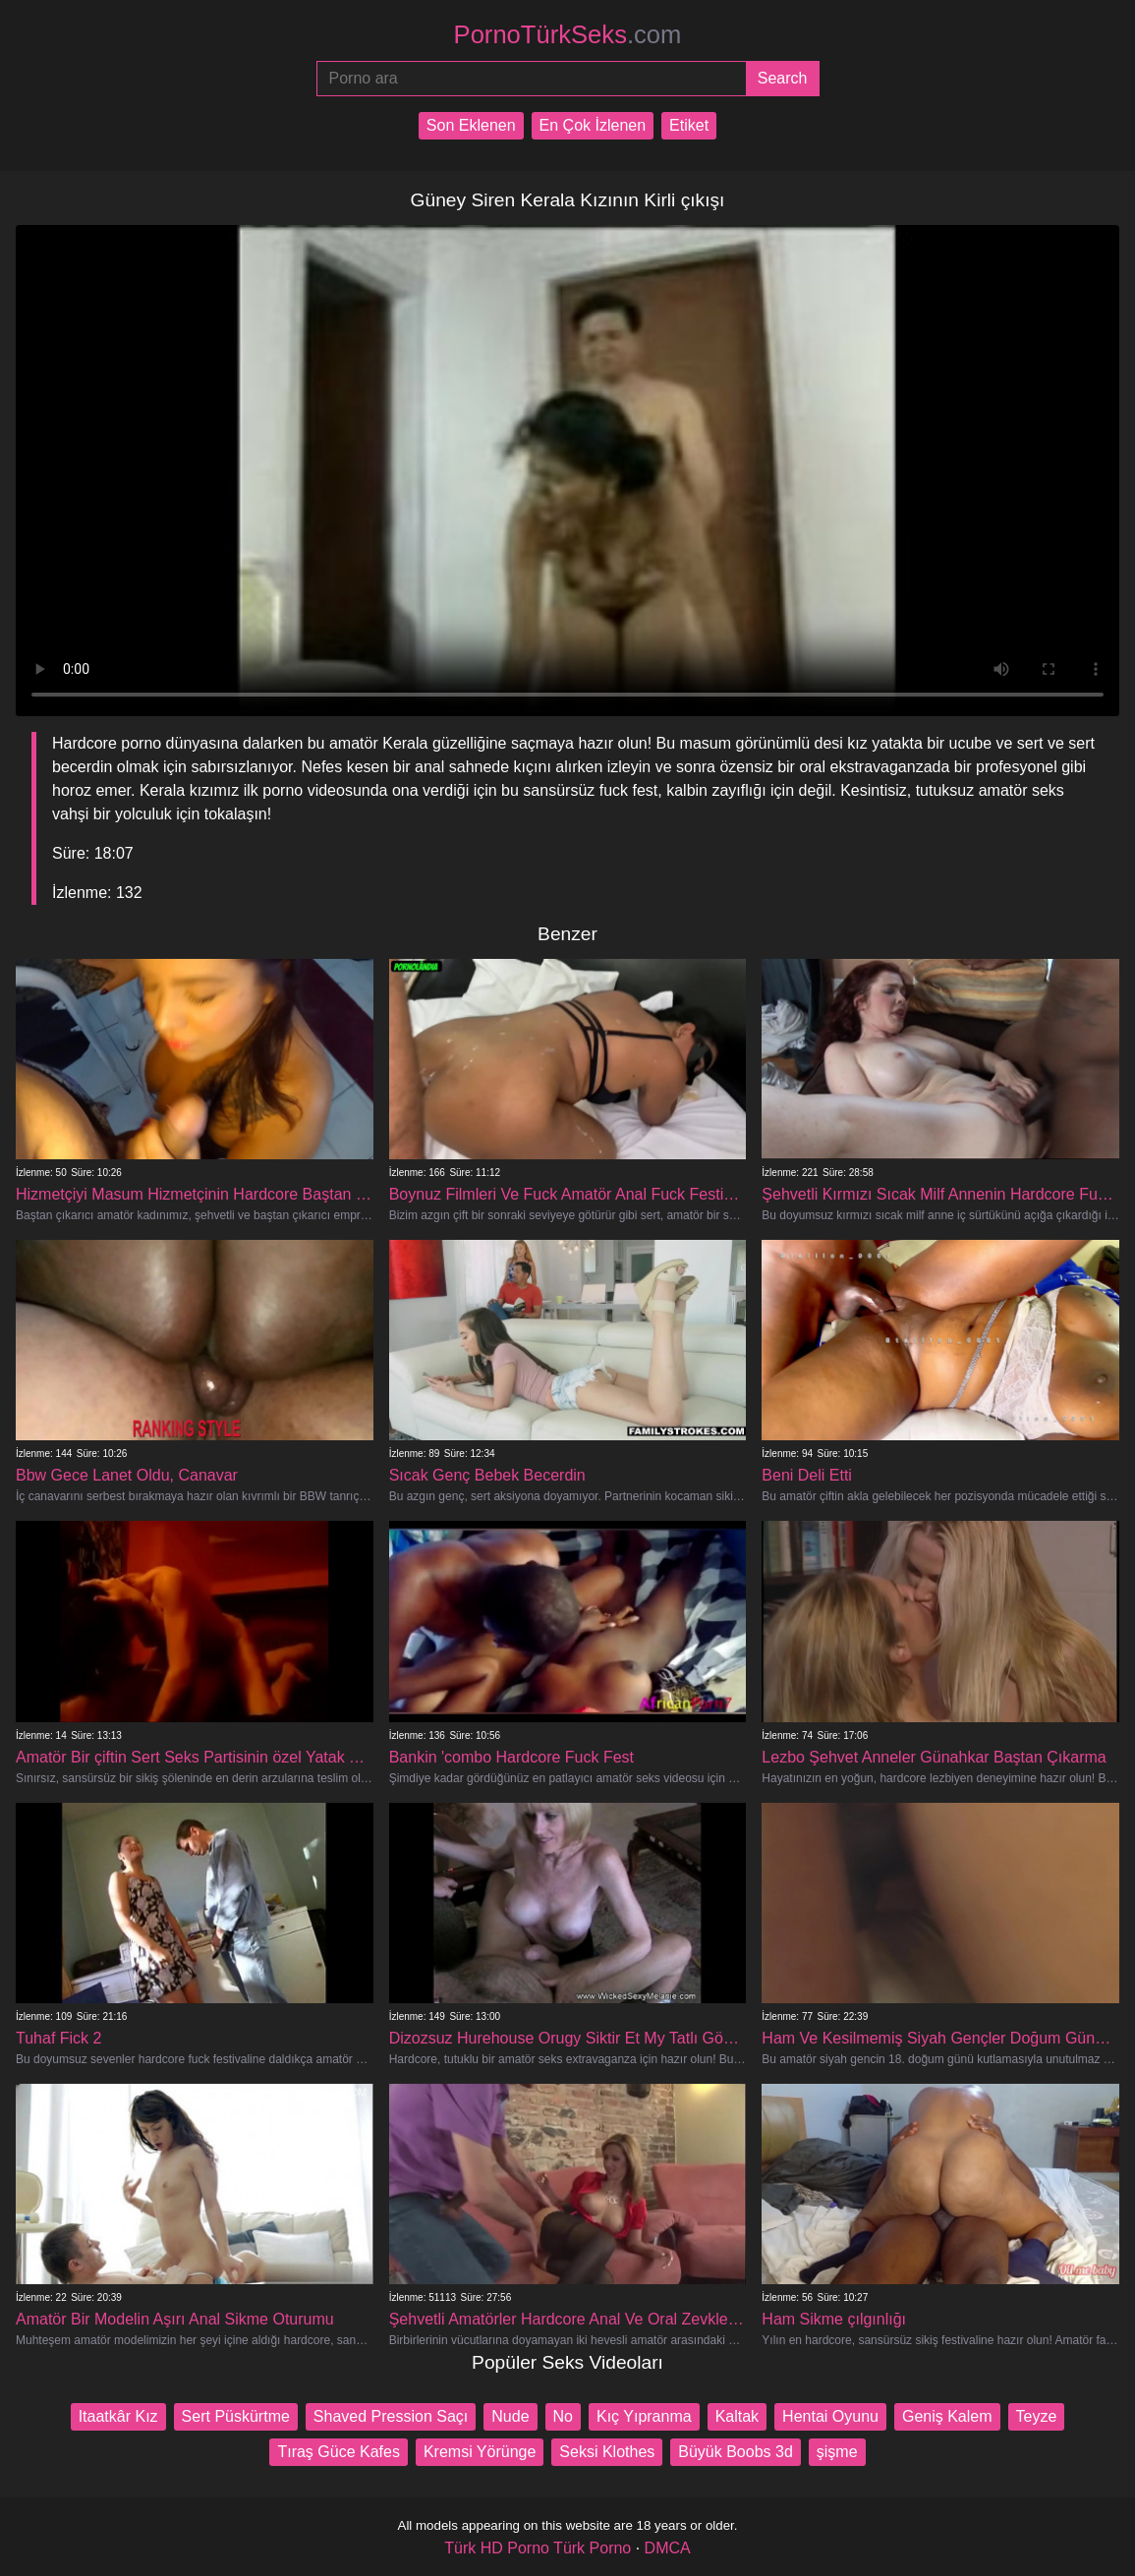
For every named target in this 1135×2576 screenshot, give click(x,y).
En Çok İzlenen (593, 125)
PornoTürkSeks (568, 34)
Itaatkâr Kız (118, 2416)
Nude (510, 2416)
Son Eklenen (471, 125)
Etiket (689, 125)
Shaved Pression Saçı (390, 2416)
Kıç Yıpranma (644, 2416)
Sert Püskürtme (236, 2416)
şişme (837, 2451)
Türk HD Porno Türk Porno (537, 2548)
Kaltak (737, 2416)
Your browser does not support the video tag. (567, 470)
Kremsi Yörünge (480, 2451)
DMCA (668, 2548)
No (563, 2416)
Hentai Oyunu (830, 2416)
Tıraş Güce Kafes (338, 2451)
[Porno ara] (531, 78)
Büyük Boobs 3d (735, 2451)
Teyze (1036, 2416)
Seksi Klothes (606, 2451)
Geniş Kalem (947, 2416)
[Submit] (783, 78)
